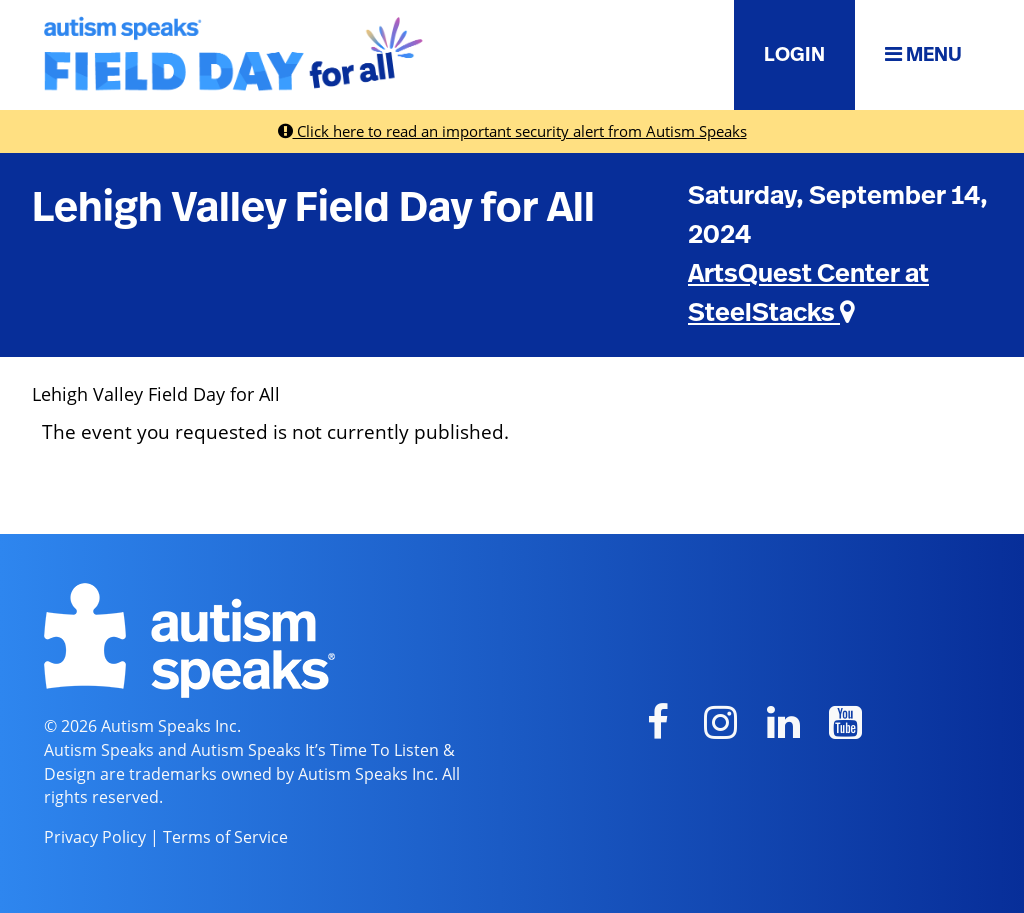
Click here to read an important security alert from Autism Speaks (512, 131)
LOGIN (794, 55)
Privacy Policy (95, 837)
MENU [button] (923, 54)
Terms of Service (225, 837)
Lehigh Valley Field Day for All (313, 208)
